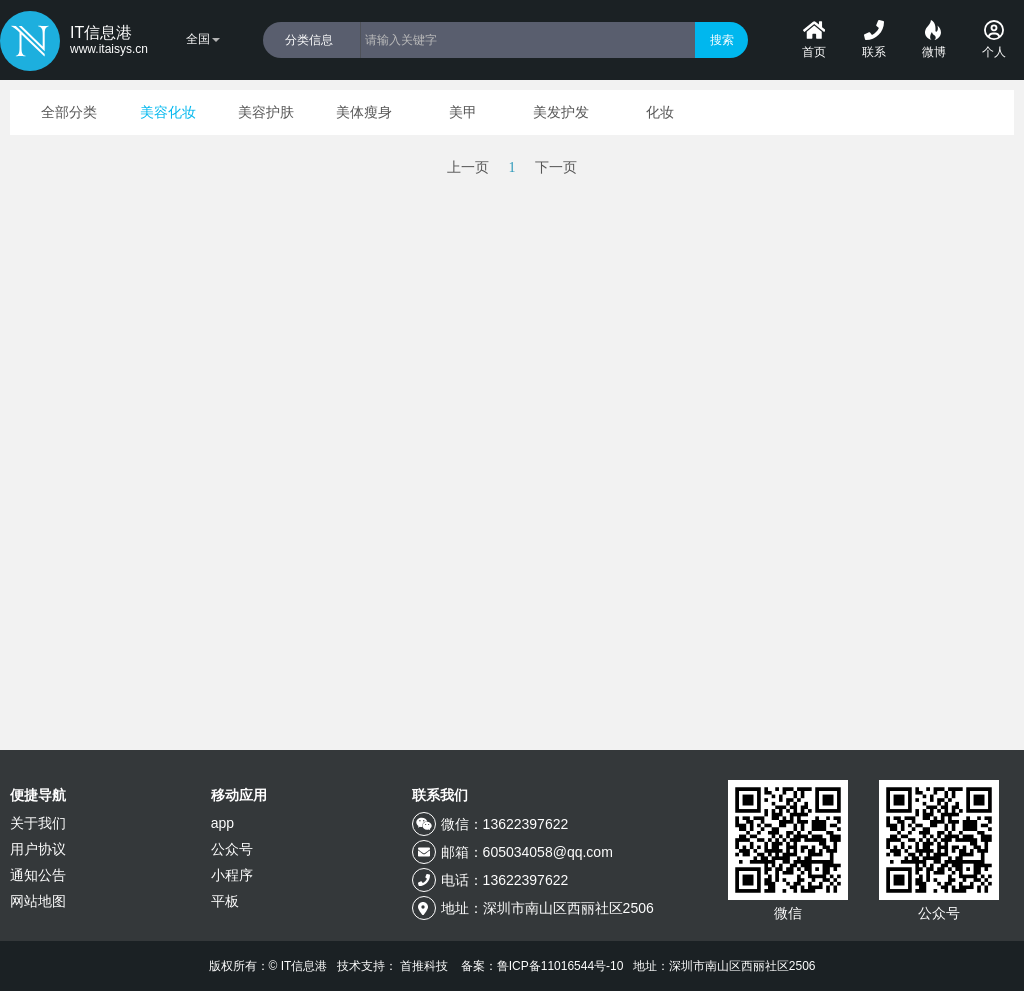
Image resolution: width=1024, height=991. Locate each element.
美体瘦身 (364, 112)
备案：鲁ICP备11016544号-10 (542, 966)
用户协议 (38, 849)
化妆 (660, 112)
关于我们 (38, 823)
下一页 (556, 167)
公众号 (232, 849)
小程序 (232, 875)
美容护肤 (266, 112)
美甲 (463, 112)
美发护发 (561, 112)
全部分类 (69, 112)
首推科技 (424, 966)
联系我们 (440, 795)
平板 (225, 901)
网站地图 (38, 901)
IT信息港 (109, 41)
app (222, 823)
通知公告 (38, 875)
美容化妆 (168, 112)
